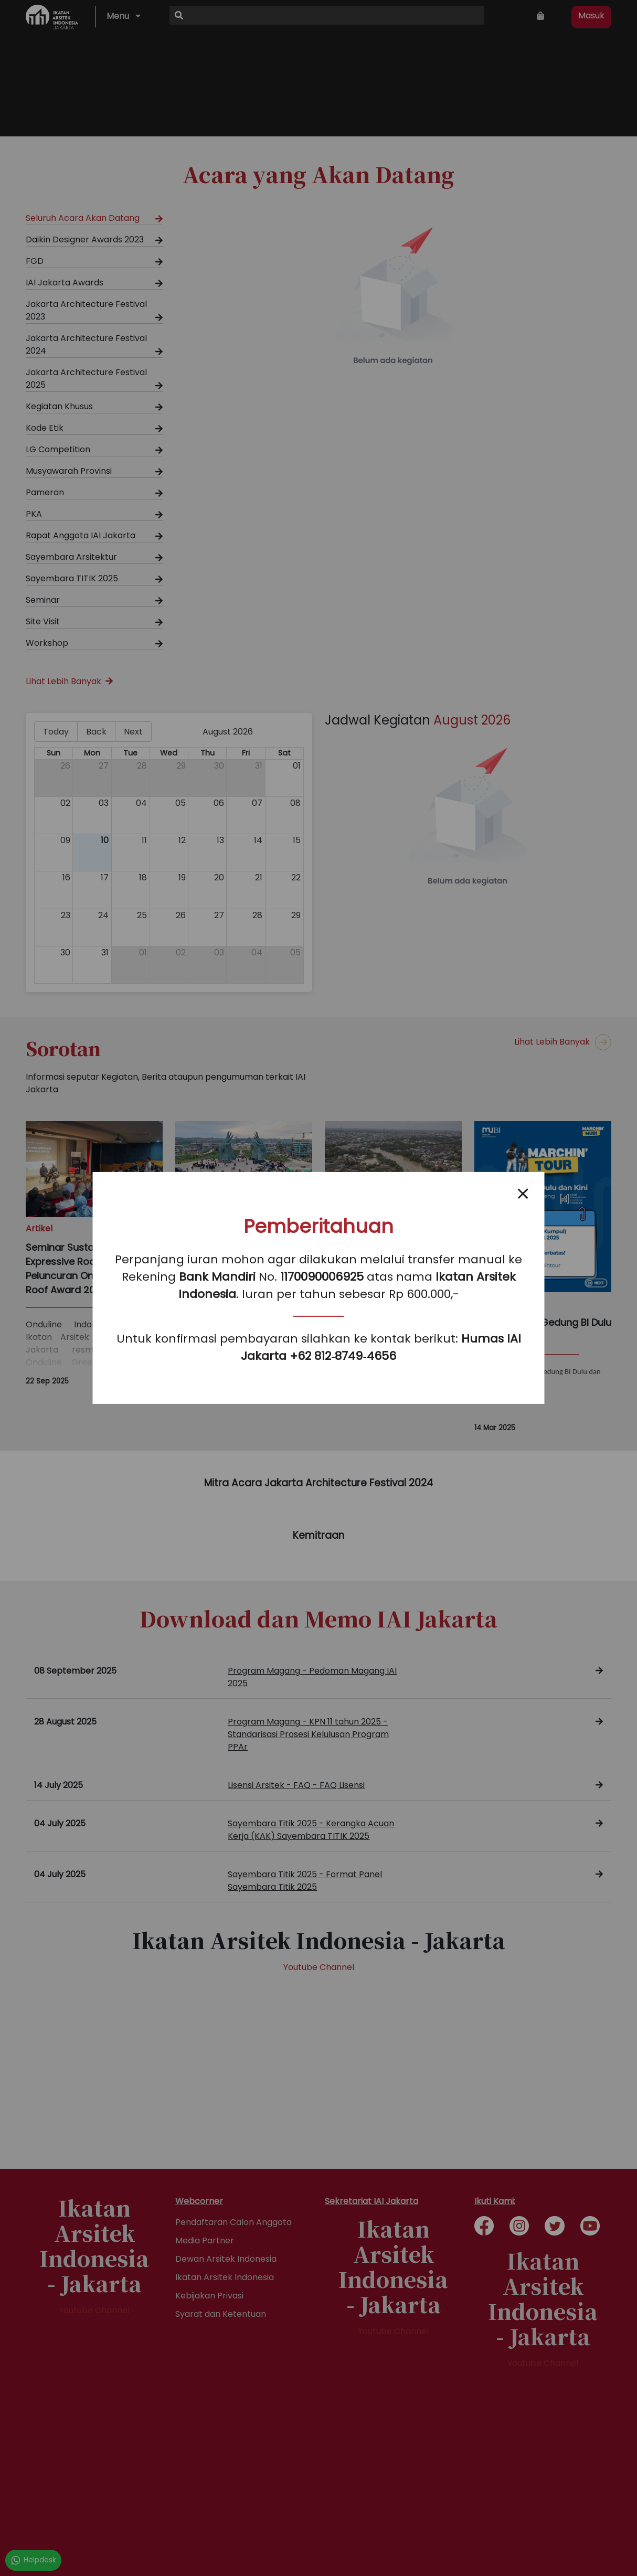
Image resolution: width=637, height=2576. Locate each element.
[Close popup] (523, 1193)
